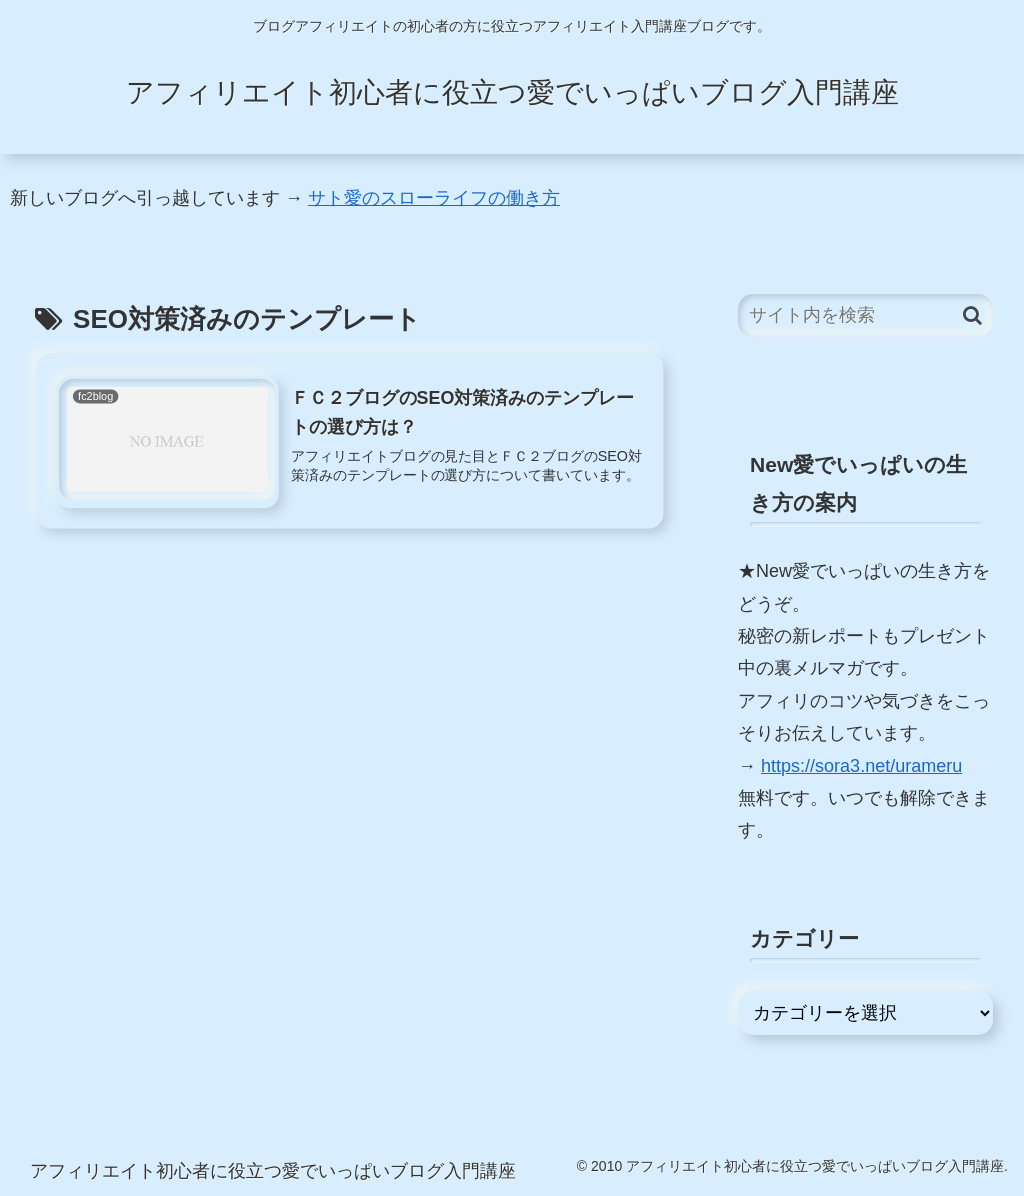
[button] (972, 315)
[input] (865, 315)
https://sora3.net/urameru (861, 766)
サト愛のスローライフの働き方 (434, 198)
